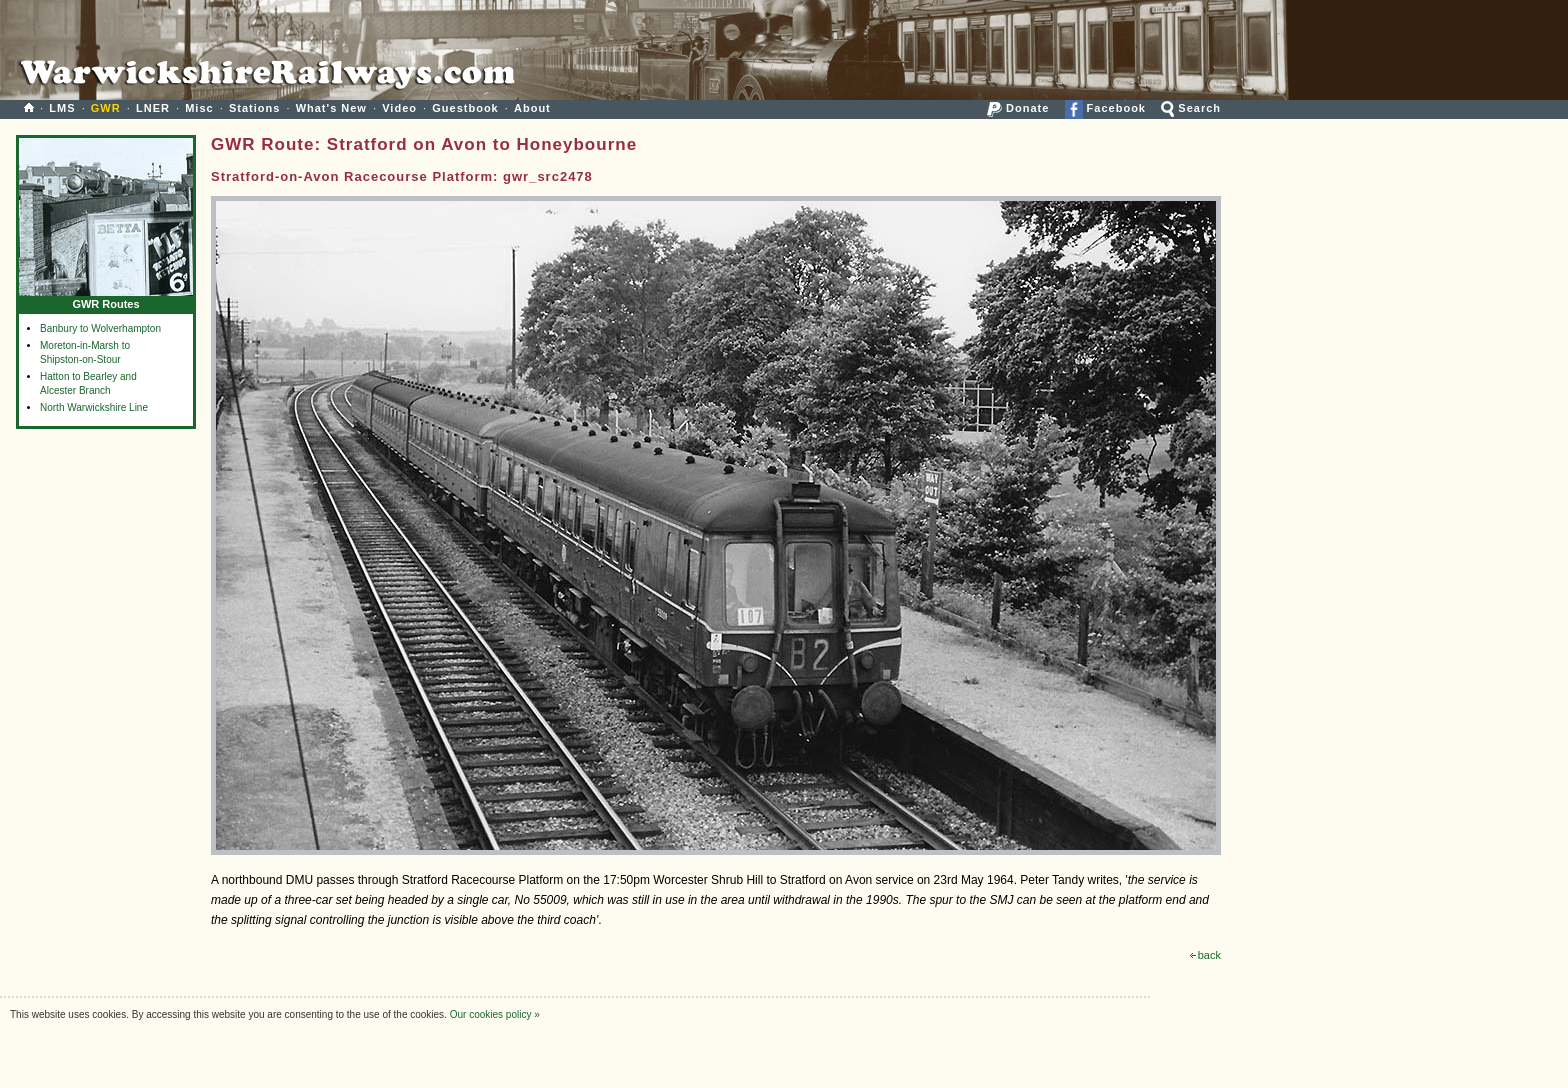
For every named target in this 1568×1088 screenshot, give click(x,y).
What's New (331, 108)
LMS (62, 108)
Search (1191, 108)
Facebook (1105, 108)
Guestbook (465, 108)
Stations (254, 108)
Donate (1018, 108)
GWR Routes (106, 299)
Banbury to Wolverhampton (100, 328)
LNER (153, 108)
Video (399, 108)
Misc (199, 108)
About (532, 108)
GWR (106, 108)
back (1205, 955)
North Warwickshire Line (94, 407)
